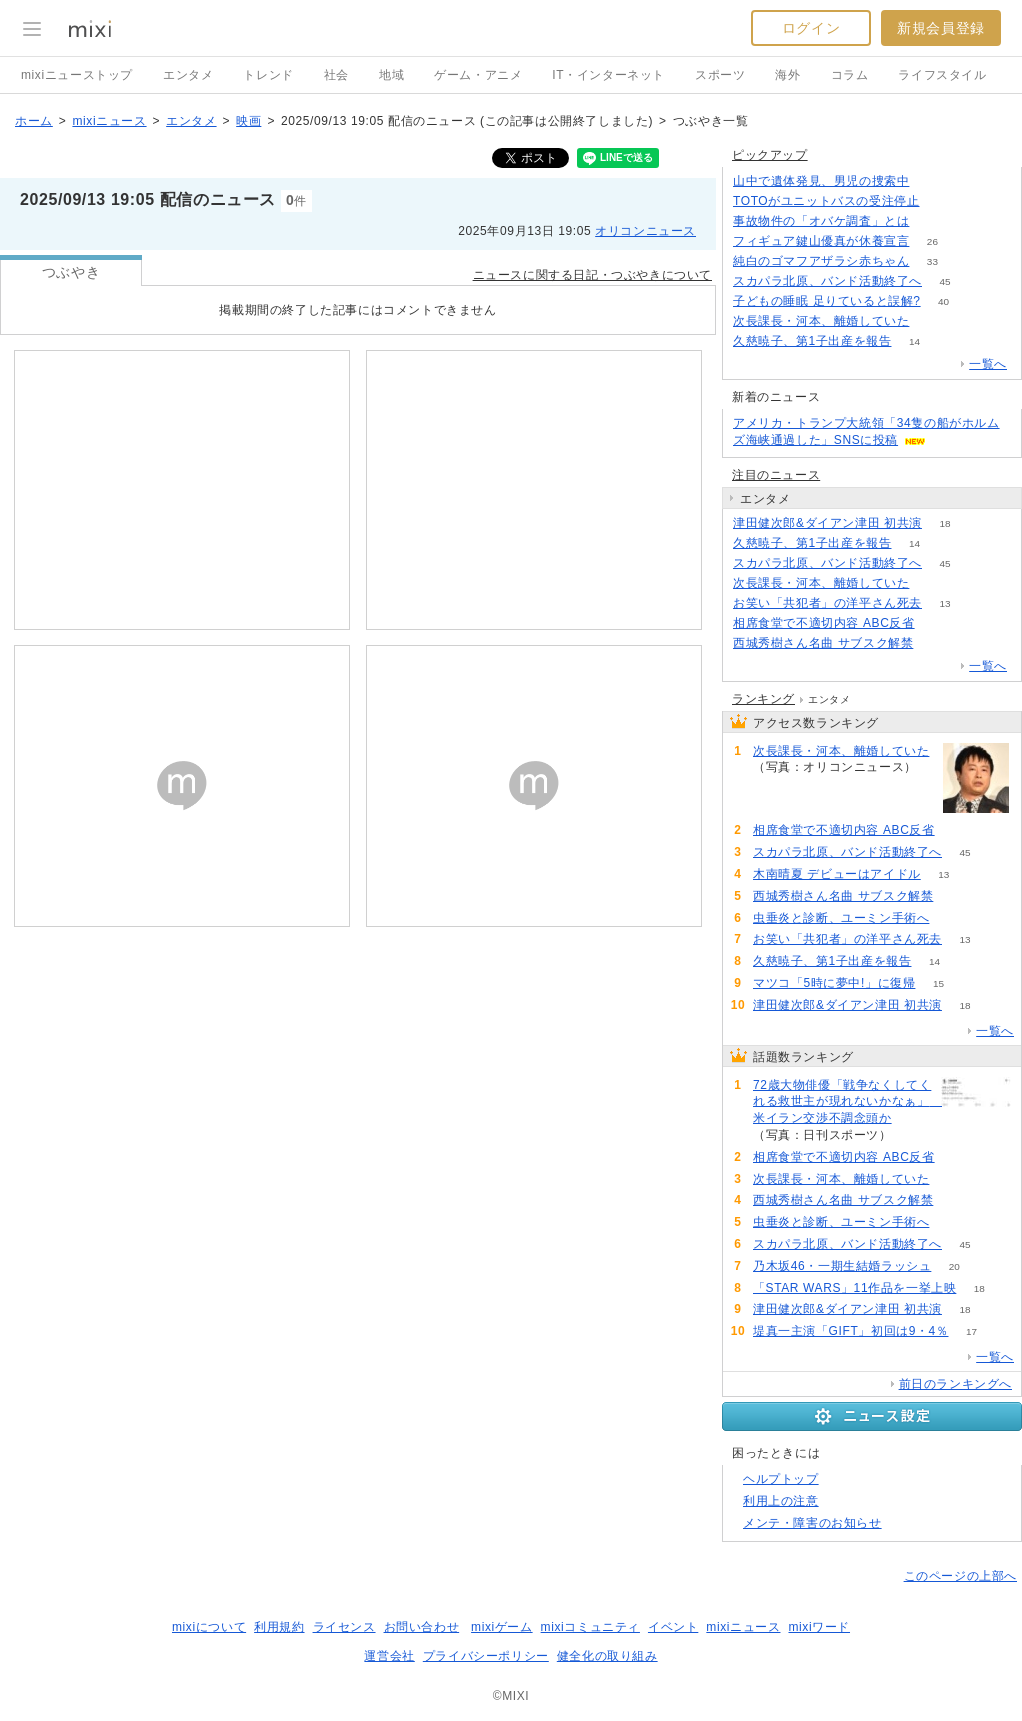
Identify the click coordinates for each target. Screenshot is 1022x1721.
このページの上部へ (960, 1576)
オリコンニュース (645, 231)
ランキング (763, 699)
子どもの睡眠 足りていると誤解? (827, 301)
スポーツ (720, 75)
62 (932, 321)
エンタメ (188, 75)
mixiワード (819, 1627)
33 (932, 261)
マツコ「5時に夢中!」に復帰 (834, 983)
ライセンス (344, 1627)
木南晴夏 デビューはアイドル (837, 874)
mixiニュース (109, 121)
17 (971, 1331)
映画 (248, 121)
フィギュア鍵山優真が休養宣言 (821, 241)
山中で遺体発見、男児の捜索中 (821, 181)
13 (944, 603)
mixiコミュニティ (590, 1627)
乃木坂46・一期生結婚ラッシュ (842, 1266)
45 (944, 281)
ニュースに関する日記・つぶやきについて (592, 275)
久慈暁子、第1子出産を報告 (812, 341)
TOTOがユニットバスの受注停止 (826, 201)
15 (938, 983)
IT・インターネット (608, 75)
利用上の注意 (781, 1501)
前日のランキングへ (955, 1384)
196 (932, 221)
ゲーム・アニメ (478, 75)
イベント (673, 1627)
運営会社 (389, 1656)
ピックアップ (770, 155)
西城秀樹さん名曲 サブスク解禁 (823, 643)
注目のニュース (776, 475)
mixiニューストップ (77, 75)
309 (932, 181)
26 (932, 241)
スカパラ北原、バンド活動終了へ (827, 281)
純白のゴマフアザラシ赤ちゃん (821, 261)
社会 (336, 75)
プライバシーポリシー (486, 1656)
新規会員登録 (941, 28)
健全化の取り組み (607, 1656)
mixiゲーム (502, 1627)
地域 (391, 75)
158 (942, 201)
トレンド (268, 75)
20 (954, 1266)
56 (952, 918)
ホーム (34, 121)
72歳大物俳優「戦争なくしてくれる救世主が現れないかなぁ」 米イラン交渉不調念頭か (844, 1102)
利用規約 (279, 1627)
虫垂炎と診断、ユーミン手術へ (841, 918)
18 (944, 523)
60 (936, 643)
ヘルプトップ (781, 1479)
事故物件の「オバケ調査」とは (821, 221)
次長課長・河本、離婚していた (821, 321)
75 (937, 623)
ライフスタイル (942, 75)
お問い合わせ (422, 1627)
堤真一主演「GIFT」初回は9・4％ (850, 1331)
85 (914, 1135)
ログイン (811, 28)
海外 (787, 75)
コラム (850, 75)
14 (914, 341)
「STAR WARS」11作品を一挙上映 (854, 1288)
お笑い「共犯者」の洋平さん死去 (827, 603)
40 (943, 301)
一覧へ (988, 364)
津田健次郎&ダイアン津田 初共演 (827, 523)
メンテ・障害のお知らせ (812, 1523)
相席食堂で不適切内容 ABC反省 (824, 623)
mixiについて (209, 1627)
